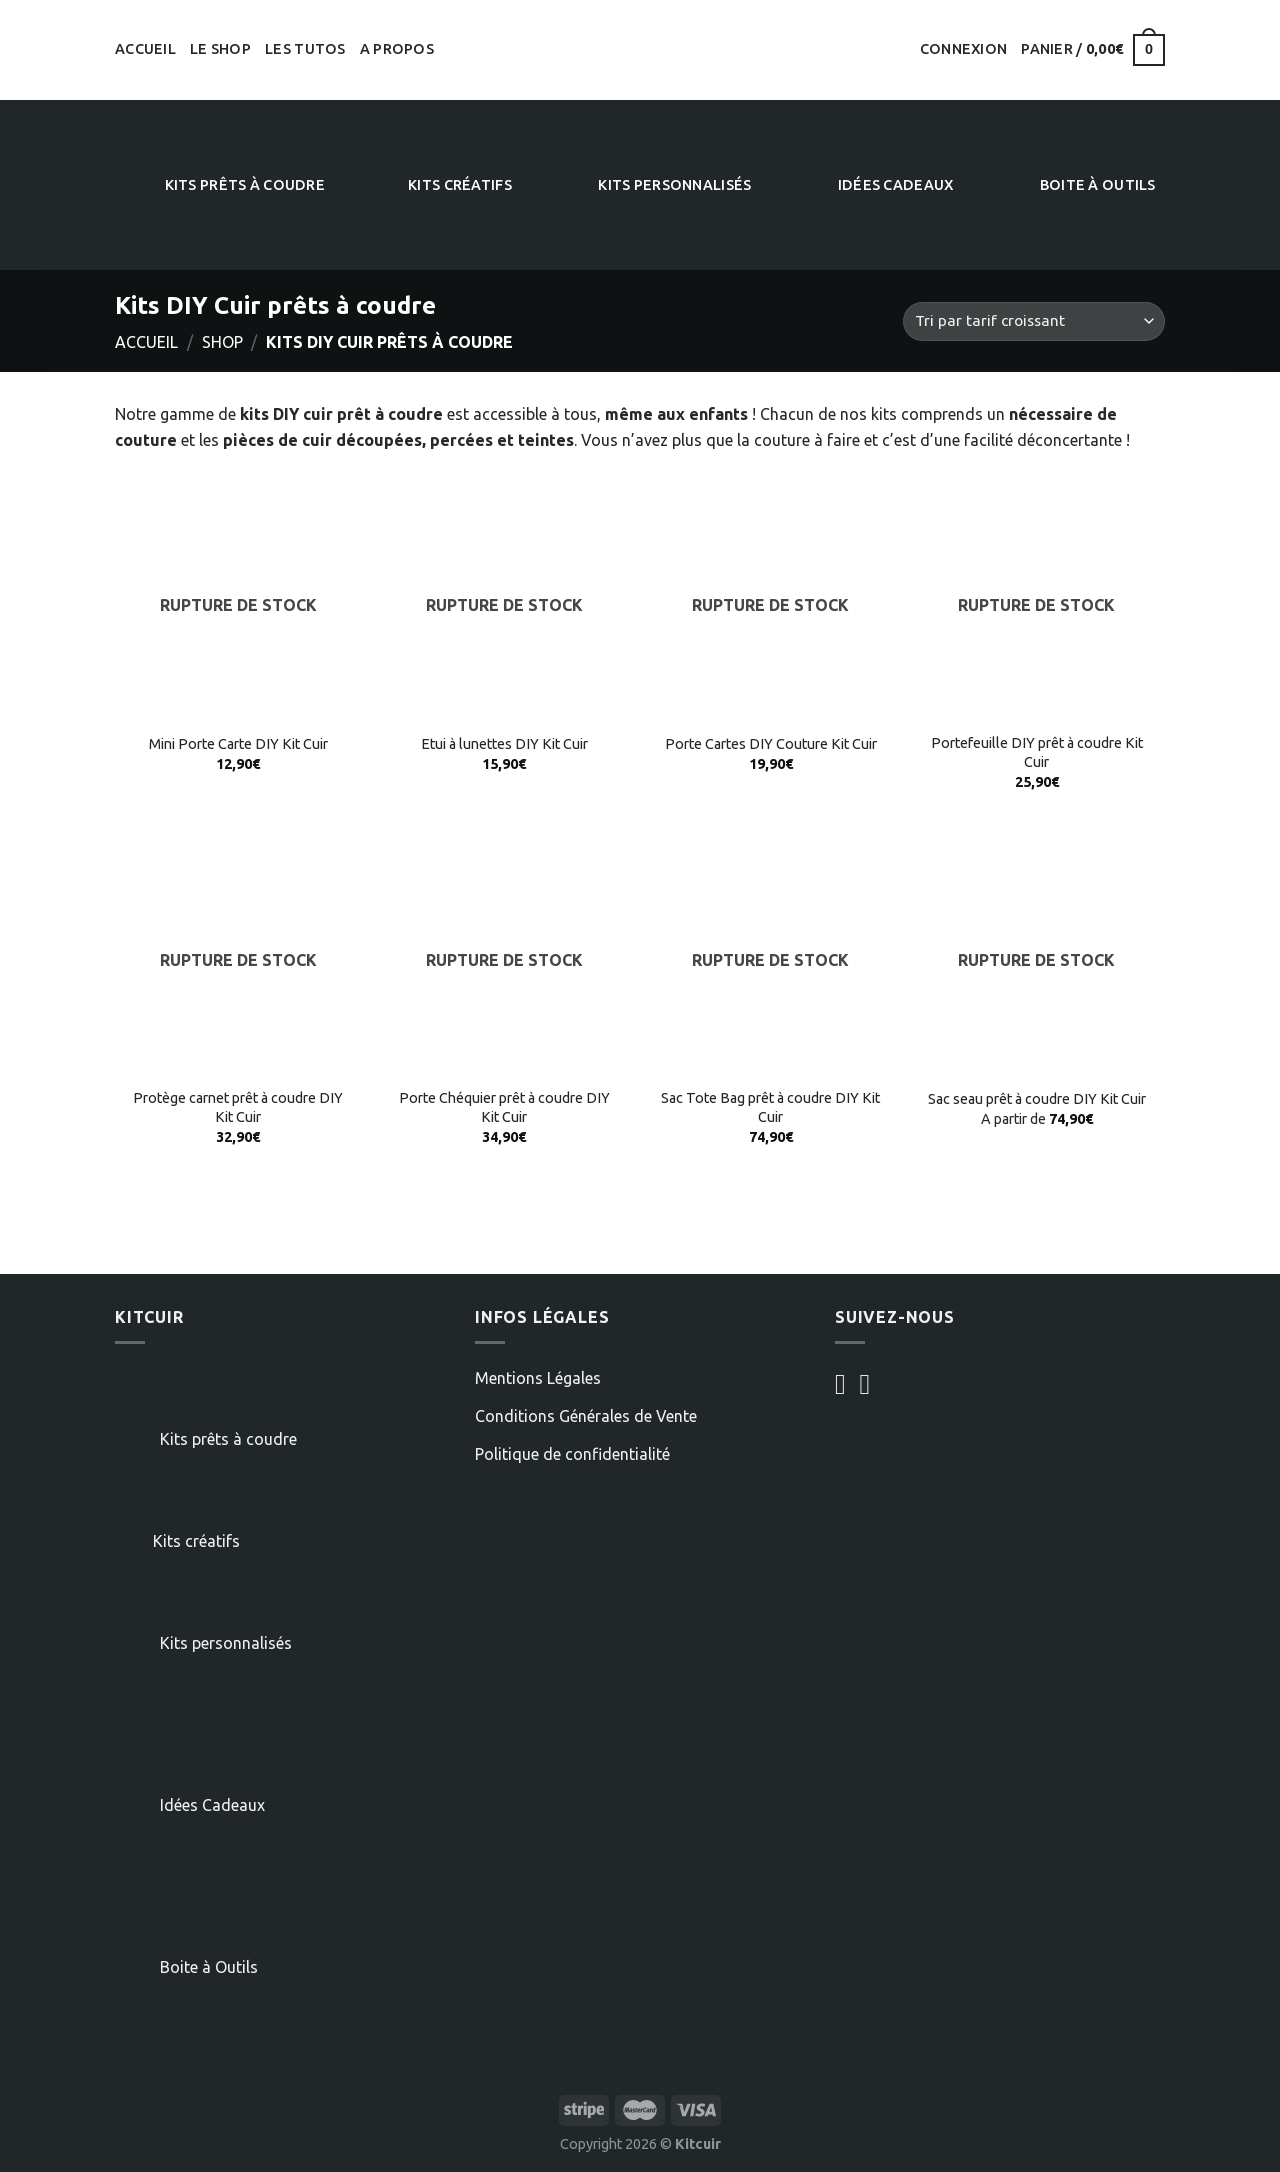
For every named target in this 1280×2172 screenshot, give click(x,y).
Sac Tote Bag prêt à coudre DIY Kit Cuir (770, 1107)
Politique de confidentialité (572, 1454)
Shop (222, 342)
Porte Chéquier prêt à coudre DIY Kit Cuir (504, 1107)
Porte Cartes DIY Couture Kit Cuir (771, 744)
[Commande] (1034, 321)
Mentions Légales (538, 1378)
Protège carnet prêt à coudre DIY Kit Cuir (238, 1107)
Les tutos (305, 49)
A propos (397, 49)
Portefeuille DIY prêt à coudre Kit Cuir (1037, 752)
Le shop (220, 49)
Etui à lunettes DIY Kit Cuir (504, 744)
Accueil (145, 49)
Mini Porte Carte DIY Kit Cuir (238, 744)
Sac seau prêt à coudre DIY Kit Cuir (1037, 1099)
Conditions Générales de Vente (586, 1416)
